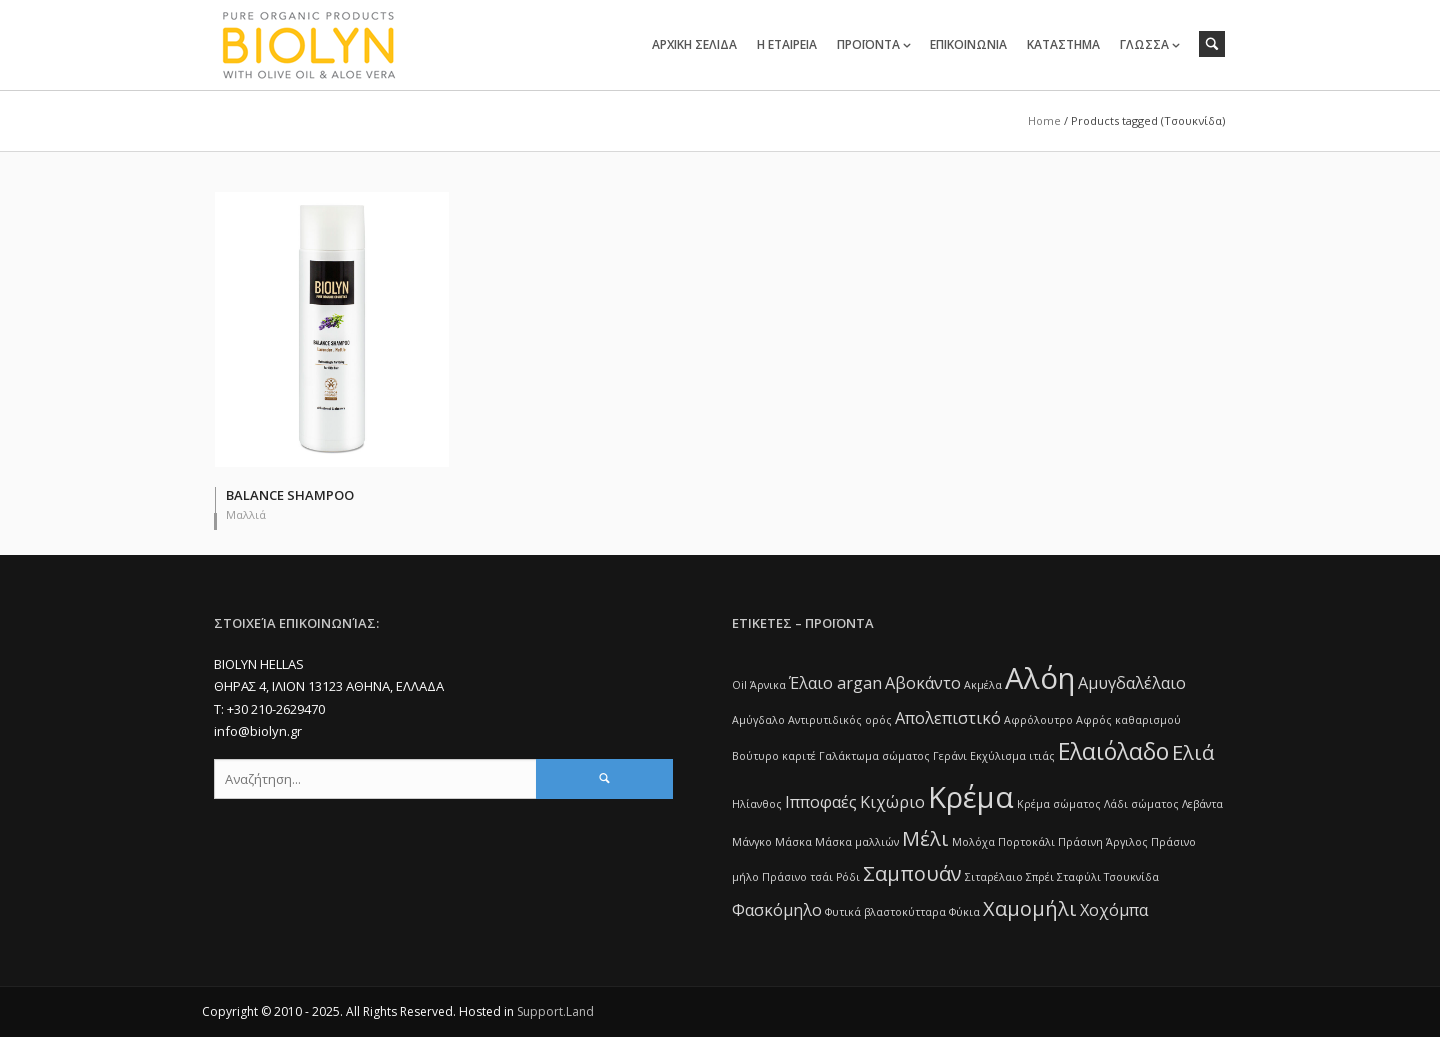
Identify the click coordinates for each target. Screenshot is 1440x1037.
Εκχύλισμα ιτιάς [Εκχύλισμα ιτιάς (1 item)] (1012, 756)
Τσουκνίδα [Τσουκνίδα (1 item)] (1131, 877)
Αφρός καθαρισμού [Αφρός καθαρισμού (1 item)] (1128, 720)
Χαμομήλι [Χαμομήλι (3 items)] (1030, 908)
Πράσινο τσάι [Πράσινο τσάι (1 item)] (797, 877)
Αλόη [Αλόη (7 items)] (1040, 678)
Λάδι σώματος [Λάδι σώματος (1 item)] (1141, 804)
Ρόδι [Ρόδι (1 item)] (848, 877)
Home (1044, 120)
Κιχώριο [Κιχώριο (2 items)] (892, 802)
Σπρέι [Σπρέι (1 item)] (1040, 877)
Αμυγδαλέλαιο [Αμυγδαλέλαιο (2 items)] (1132, 683)
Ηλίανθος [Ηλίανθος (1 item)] (757, 804)
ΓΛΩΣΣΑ (1144, 44)
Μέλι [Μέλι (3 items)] (925, 838)
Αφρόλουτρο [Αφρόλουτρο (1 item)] (1038, 720)
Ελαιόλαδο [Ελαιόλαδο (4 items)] (1113, 751)
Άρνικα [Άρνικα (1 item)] (768, 685)
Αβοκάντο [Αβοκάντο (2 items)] (923, 683)
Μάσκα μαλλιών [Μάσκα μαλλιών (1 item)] (857, 842)
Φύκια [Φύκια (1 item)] (964, 912)
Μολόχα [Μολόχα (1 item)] (973, 842)
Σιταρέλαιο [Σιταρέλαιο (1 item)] (994, 877)
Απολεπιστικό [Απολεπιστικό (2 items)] (948, 718)
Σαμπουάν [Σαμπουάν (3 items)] (912, 873)
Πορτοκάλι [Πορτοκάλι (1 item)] (1026, 842)
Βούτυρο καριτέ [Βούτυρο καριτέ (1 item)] (774, 756)
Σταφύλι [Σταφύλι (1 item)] (1079, 877)
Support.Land (555, 1011)
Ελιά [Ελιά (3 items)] (1193, 752)
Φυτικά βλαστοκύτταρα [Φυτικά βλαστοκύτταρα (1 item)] (885, 912)
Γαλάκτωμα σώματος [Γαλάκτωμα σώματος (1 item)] (874, 756)
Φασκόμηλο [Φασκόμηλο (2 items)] (777, 910)
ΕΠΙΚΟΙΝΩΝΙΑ (968, 44)
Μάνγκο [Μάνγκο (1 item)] (752, 842)
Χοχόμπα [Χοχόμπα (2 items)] (1114, 910)
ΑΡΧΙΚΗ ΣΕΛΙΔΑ (694, 44)
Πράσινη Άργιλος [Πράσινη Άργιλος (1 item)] (1103, 842)
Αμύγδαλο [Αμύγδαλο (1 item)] (758, 720)
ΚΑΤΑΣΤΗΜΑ (1063, 44)
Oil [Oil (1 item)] (739, 685)
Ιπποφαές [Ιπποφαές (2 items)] (821, 802)
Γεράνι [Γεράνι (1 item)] (950, 756)
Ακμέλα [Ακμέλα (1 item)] (983, 685)
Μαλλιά (246, 514)
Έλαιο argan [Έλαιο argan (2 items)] (835, 683)
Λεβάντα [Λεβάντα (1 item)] (1202, 804)
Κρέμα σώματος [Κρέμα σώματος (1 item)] (1059, 804)
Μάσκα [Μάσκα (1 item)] (793, 842)
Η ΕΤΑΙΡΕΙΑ (787, 44)
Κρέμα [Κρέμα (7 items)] (971, 797)
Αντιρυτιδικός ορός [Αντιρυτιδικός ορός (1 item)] (840, 720)
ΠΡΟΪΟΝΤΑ (868, 44)
